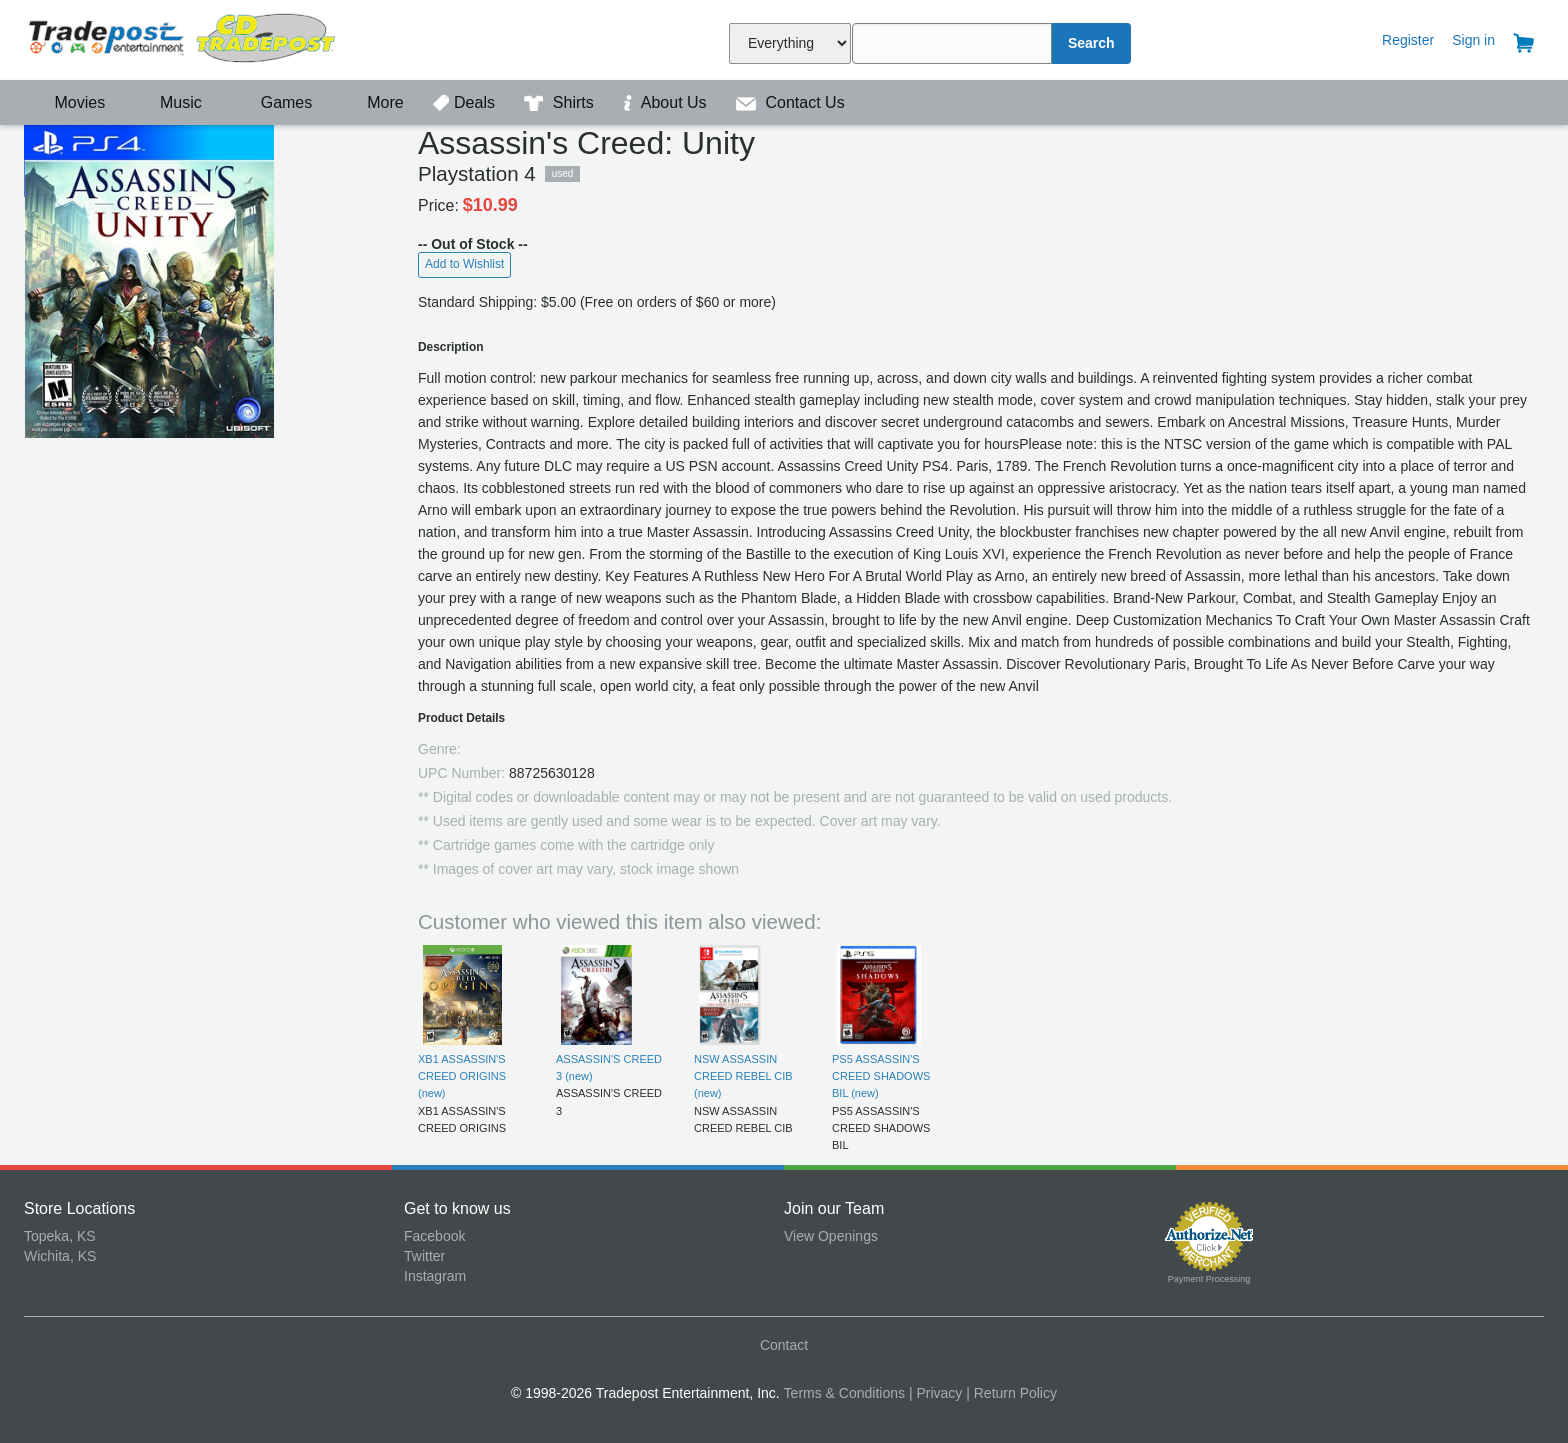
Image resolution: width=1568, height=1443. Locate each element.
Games (273, 102)
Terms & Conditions (844, 1393)
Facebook (434, 1236)
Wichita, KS (60, 1256)
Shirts (561, 102)
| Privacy (935, 1393)
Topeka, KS (60, 1236)
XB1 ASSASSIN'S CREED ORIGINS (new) (462, 1076)
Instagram (435, 1276)
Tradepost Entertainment (214, 37)
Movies (67, 102)
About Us (667, 102)
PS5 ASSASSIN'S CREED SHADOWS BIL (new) (881, 1076)
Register (1408, 40)
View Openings (831, 1236)
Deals (466, 102)
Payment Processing (1209, 1279)
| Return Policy (1011, 1393)
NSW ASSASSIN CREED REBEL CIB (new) (743, 1076)
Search (1091, 43)
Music (171, 102)
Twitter (424, 1256)
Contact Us (790, 102)
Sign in (1473, 40)
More (375, 102)
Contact (784, 1345)
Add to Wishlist (464, 264)
